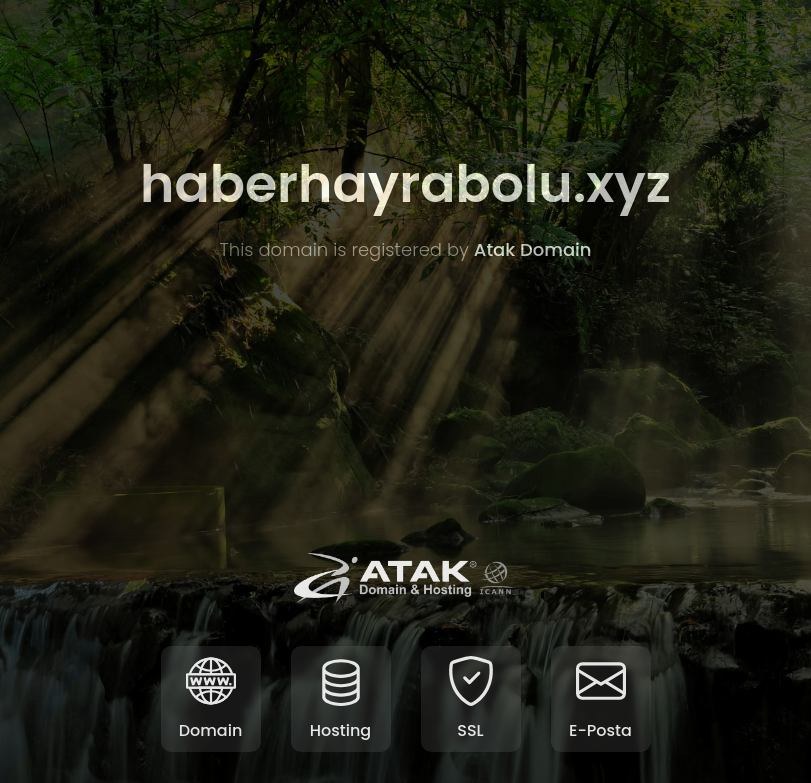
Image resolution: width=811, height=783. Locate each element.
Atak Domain (533, 249)
